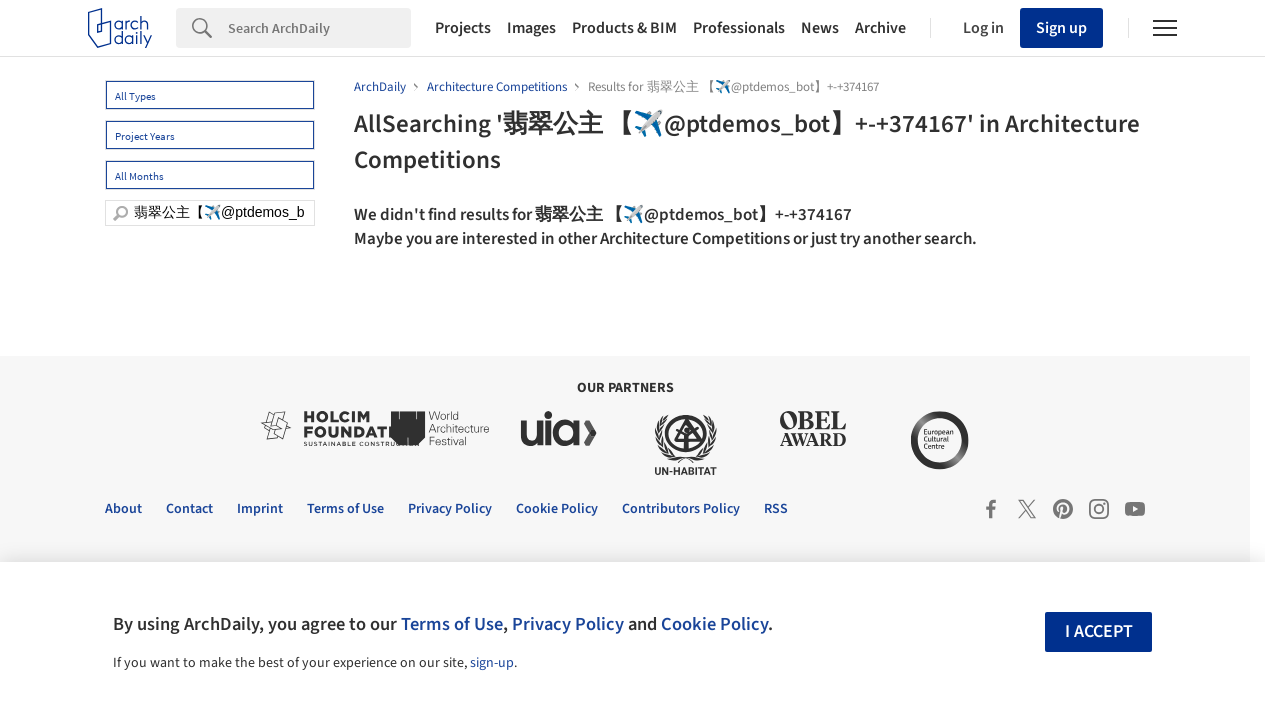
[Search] (319, 28)
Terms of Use (452, 624)
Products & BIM (624, 28)
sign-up (492, 663)
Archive (880, 28)
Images (531, 28)
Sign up (1061, 28)
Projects (463, 28)
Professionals (739, 28)
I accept (1099, 631)
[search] (120, 213)
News (820, 28)
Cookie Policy (714, 624)
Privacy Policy (568, 624)
